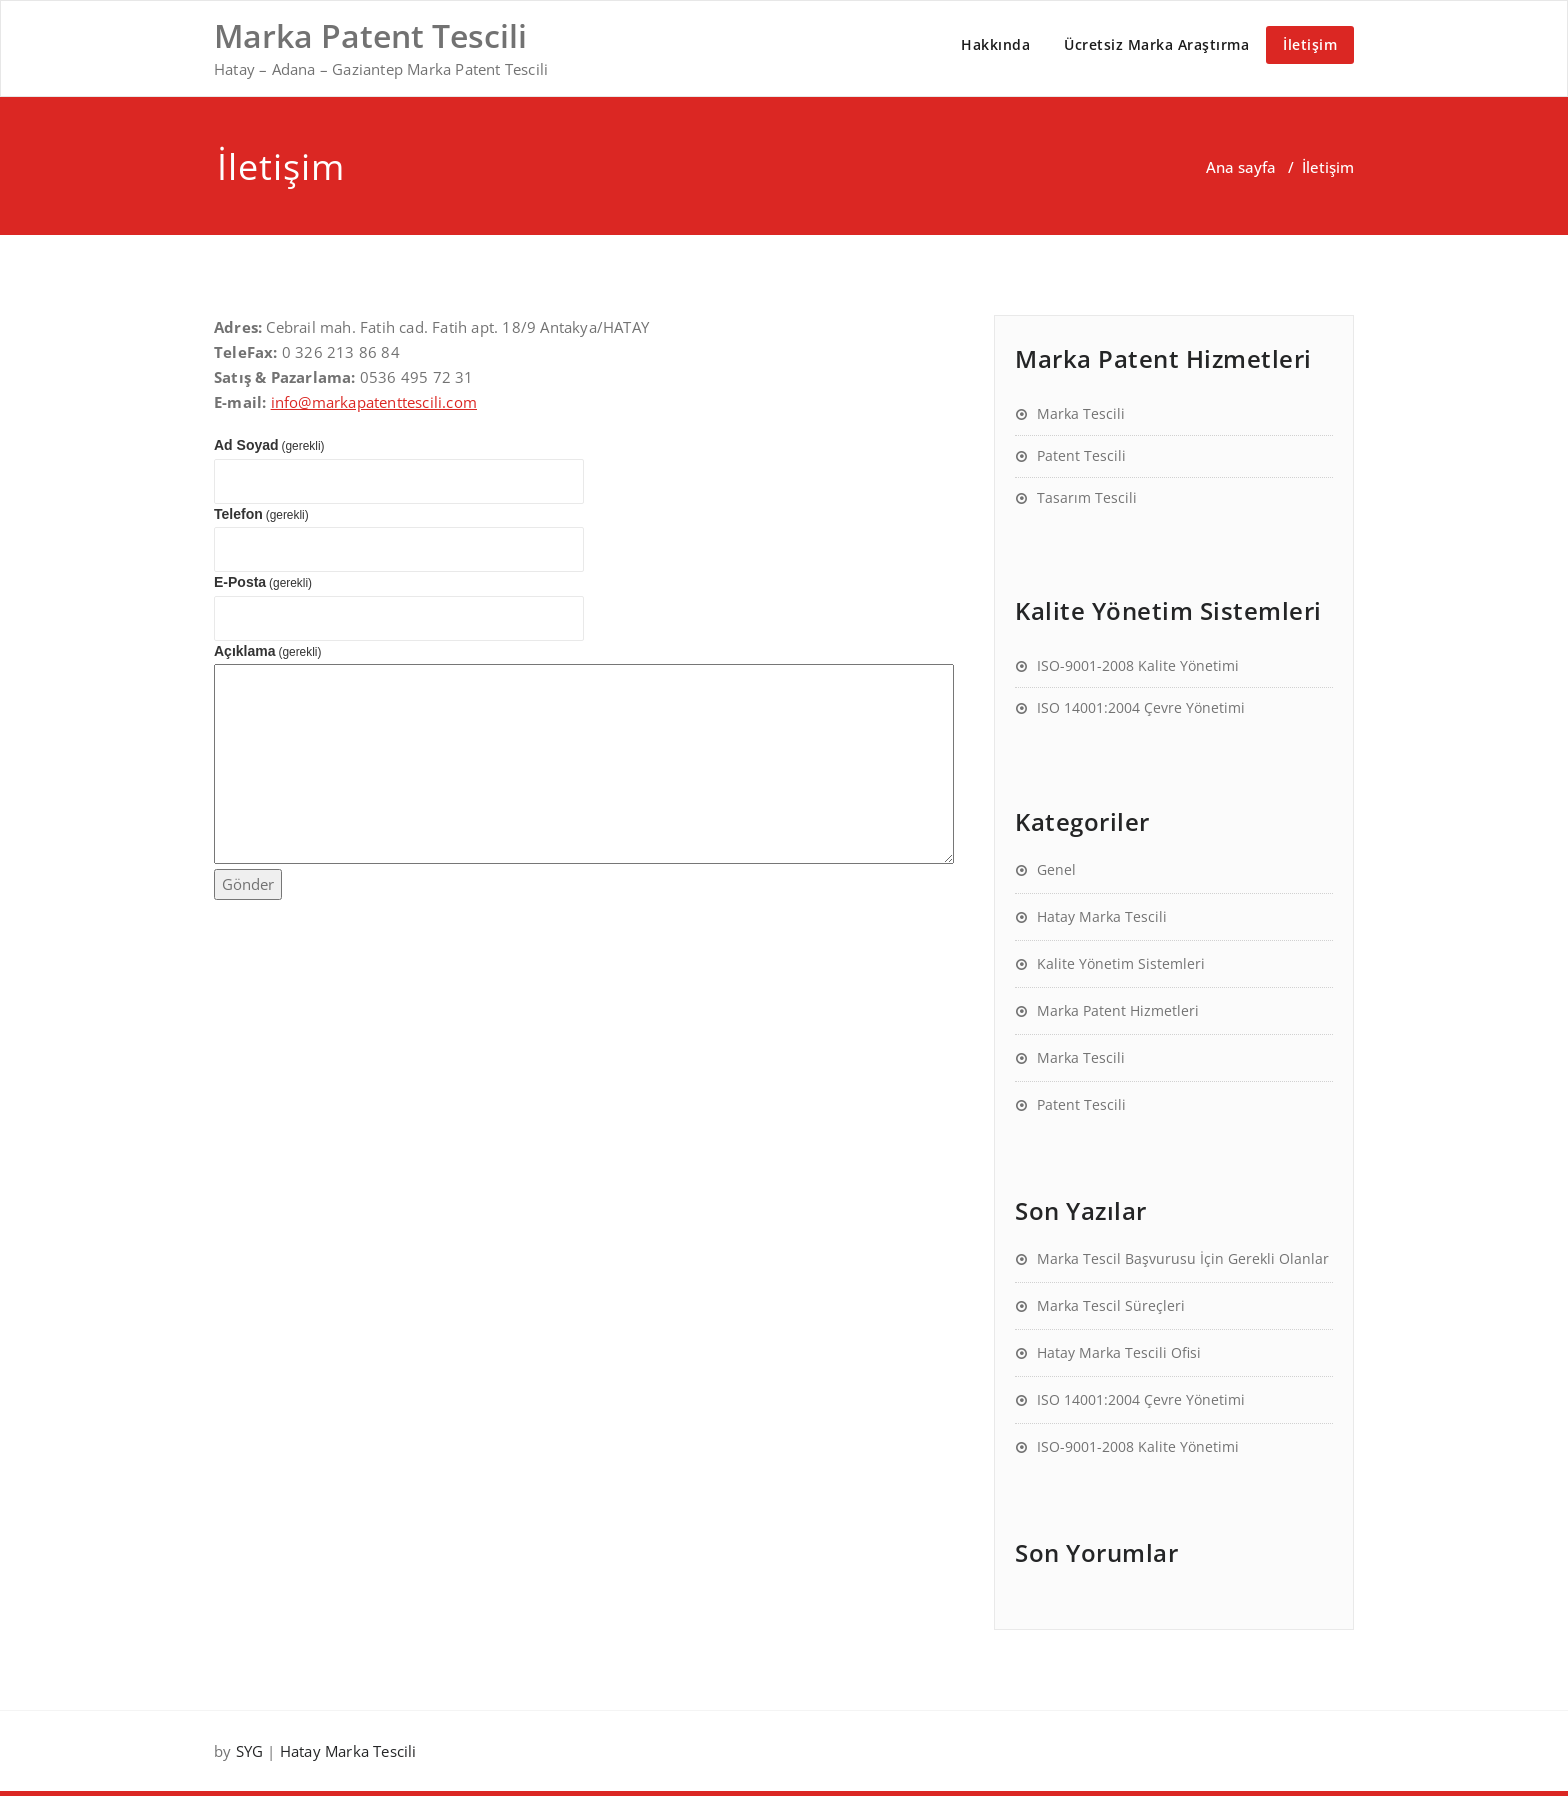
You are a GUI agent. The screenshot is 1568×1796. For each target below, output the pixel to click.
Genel (1056, 869)
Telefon (261, 514)
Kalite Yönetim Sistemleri (1121, 963)
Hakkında (995, 44)
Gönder (248, 884)
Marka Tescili (1081, 413)
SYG (250, 1751)
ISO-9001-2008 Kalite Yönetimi (1138, 665)
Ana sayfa (1241, 167)
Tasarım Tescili (1087, 497)
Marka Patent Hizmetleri (1118, 1010)
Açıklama (267, 651)
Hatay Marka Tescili (1102, 916)
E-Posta (263, 582)
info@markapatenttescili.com (374, 402)
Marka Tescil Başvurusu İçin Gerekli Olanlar (1183, 1258)
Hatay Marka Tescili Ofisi (1119, 1352)
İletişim (1310, 44)
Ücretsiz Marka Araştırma (1156, 44)
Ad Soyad (269, 445)
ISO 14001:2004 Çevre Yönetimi (1141, 707)
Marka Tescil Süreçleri (1111, 1305)
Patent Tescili (1081, 455)
